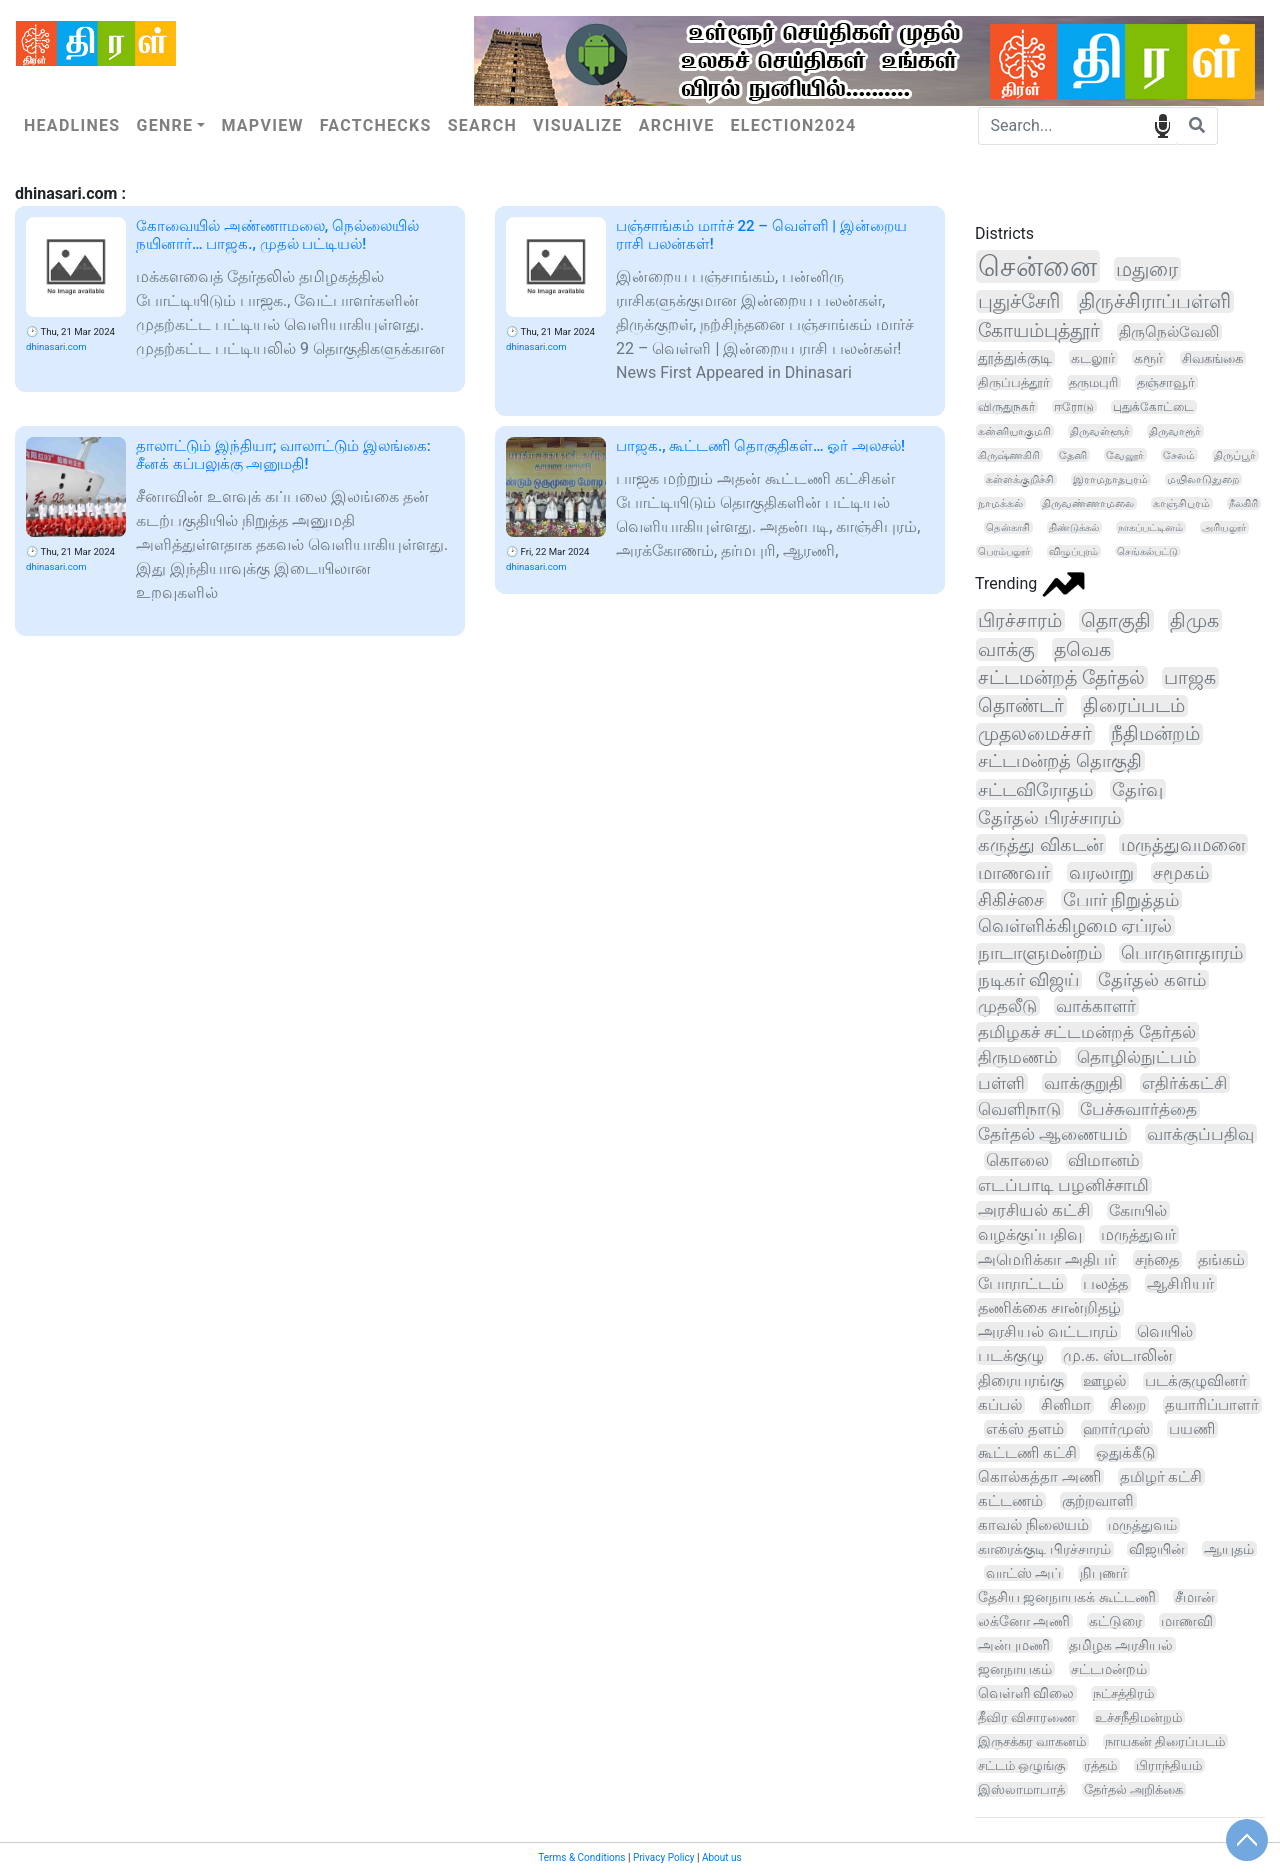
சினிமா (1066, 1405)
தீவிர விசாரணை (1027, 1717)
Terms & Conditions (581, 1857)
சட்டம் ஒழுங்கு (1021, 1765)
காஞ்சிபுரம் (1181, 503)
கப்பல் (1000, 1405)
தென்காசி (1008, 527)
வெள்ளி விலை (1026, 1693)
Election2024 (794, 125)
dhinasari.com (56, 346)
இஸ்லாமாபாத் (1021, 1789)
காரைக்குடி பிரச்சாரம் (1044, 1549)
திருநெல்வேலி (1169, 332)
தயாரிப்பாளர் (1212, 1405)
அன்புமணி (1014, 1645)
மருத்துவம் (1142, 1525)
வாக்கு (1006, 649)
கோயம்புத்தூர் (1039, 330)
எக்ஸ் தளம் (1025, 1429)
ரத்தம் (1100, 1765)
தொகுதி (1116, 620)
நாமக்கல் (1000, 503)
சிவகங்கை (1212, 358)
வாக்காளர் (1096, 1006)
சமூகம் (1181, 872)
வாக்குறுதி (1083, 1083)
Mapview (262, 125)
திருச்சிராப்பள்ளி (1155, 301)
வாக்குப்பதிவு (1200, 1134)
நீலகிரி (1243, 503)
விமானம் (1104, 1160)
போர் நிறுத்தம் (1121, 899)
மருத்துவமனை (1183, 844)
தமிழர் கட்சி (1161, 1477)
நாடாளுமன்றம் (1040, 953)
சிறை (1128, 1405)
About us (722, 1857)
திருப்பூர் (1235, 455)
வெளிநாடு (1019, 1109)
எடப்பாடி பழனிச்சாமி (1063, 1185)
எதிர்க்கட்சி (1184, 1083)
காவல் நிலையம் (1033, 1525)
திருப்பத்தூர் (1014, 382)
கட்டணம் (1010, 1501)
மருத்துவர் (1138, 1234)
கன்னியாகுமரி (1014, 431)
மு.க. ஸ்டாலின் (1118, 1356)
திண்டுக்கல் (1074, 527)
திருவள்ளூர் (1100, 431)
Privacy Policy (664, 1857)
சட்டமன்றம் (1109, 1669)
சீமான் (1195, 1597)
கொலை (1017, 1160)
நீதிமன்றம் (1155, 734)
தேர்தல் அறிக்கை (1133, 1789)
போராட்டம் (1021, 1283)
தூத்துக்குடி (1015, 358)
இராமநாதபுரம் (1110, 479)
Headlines (72, 125)
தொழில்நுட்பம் (1137, 1057)
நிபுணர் (1103, 1573)
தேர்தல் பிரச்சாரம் (1049, 817)
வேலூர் (1125, 455)
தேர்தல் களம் (1151, 980)
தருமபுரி (1093, 382)
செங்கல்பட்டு (1147, 551)
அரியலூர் (1224, 527)
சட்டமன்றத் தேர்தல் (1061, 677)
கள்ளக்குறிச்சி (1020, 479)
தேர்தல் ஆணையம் (1053, 1134)
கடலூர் (1093, 358)
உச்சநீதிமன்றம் (1138, 1717)
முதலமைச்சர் (1035, 734)
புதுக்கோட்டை (1153, 407)
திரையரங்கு (1021, 1381)
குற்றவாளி (1098, 1501)
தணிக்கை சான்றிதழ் (1049, 1307)
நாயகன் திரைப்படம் (1165, 1741)
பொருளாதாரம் (1182, 953)
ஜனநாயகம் (1015, 1669)
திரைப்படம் (1134, 706)
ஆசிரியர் (1180, 1283)
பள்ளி (1001, 1083)
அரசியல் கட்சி (1034, 1210)
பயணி (1192, 1429)
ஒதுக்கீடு (1125, 1453)
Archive (677, 125)
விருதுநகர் (1006, 407)
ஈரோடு (1074, 407)
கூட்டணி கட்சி (1027, 1453)
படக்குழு (1011, 1355)
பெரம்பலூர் (1004, 551)
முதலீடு (1007, 1006)
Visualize (578, 125)
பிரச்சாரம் (1020, 620)
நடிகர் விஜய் (1028, 980)
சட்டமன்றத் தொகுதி (1060, 761)
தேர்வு (1137, 789)
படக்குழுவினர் (1196, 1381)
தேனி (1073, 455)
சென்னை (1037, 266)
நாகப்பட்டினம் (1150, 527)
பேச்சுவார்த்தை (1138, 1109)
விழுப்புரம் (1073, 551)
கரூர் (1148, 358)
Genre (164, 125)
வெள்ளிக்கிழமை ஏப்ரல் (1075, 925)
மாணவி (1187, 1621)
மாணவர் (1014, 872)
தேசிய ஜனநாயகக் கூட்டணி (1067, 1597)
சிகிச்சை (1011, 899)
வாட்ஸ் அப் (1024, 1573)
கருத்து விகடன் (1040, 844)
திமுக (1194, 620)
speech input (1162, 124)
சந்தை (1157, 1259)
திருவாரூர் (1175, 431)
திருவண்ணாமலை (1088, 503)
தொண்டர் (1021, 706)
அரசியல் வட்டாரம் (1048, 1331)
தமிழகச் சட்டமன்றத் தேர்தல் (1087, 1032)
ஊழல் (1104, 1381)
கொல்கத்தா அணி (1039, 1477)
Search (482, 125)
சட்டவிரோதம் (1035, 789)
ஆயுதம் (1229, 1549)
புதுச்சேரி (1019, 301)
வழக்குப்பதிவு (1030, 1234)
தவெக (1082, 649)
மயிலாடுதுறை (1203, 479)
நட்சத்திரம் (1123, 1693)
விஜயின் (1157, 1549)
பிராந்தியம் (1169, 1765)
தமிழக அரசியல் (1121, 1645)
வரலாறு (1101, 872)
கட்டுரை (1115, 1621)
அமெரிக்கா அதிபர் (1047, 1259)
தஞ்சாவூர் (1166, 382)
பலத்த (1105, 1283)
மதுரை (1147, 269)
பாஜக (1190, 678)
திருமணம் (1018, 1057)
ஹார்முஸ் (1116, 1429)
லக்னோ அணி (1024, 1621)
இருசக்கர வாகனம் (1032, 1741)
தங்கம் (1221, 1259)
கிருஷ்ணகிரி (1009, 455)
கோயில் (1138, 1210)
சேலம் (1179, 455)
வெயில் (1165, 1331)
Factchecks (376, 125)
